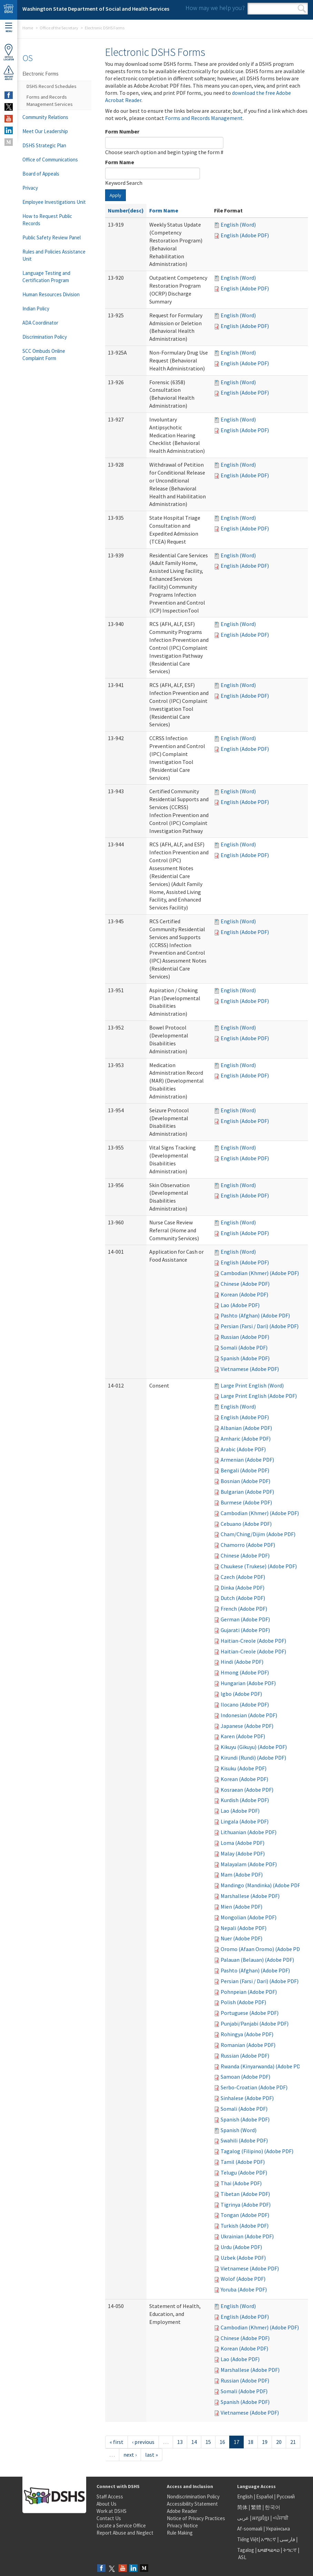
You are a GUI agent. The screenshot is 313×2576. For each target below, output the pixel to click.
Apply (115, 195)
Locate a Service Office (121, 2525)
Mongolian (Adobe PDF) (248, 1917)
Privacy (30, 188)
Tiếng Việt (248, 2539)
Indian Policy (35, 308)
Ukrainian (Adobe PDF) (247, 2236)
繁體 (256, 2507)
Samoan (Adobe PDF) (245, 2076)
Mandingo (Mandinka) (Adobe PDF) (261, 1885)
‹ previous (143, 2441)
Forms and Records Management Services (50, 100)
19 (264, 2441)
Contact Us (109, 2518)
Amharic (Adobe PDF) (246, 1438)
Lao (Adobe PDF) (240, 1305)
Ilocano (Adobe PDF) (245, 1704)
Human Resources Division (51, 294)
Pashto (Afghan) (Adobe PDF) (255, 1315)
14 (194, 2441)
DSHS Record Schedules (52, 86)
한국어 (272, 2507)
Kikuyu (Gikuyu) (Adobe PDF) (254, 1746)
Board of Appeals (40, 173)
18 (250, 2441)
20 (279, 2441)
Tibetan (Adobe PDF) (245, 2193)
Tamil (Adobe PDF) (243, 2161)
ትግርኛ (290, 2550)
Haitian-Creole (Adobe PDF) (253, 1640)
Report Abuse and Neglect (125, 2532)
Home (27, 27)
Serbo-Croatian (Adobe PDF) (254, 2087)
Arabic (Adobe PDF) (243, 1449)
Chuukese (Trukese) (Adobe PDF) (259, 1566)
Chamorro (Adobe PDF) (248, 1544)
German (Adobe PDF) (245, 1619)
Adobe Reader (182, 2511)
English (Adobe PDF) (245, 235)
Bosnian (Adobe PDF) (245, 1481)
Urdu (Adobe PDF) (241, 2247)
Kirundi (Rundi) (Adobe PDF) (253, 1757)
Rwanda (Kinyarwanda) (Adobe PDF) (263, 2066)
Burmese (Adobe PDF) (246, 1502)
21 (293, 2441)
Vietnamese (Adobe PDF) (250, 1368)
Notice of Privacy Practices (196, 2518)
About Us (107, 2503)
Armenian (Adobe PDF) (247, 1459)
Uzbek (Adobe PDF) (243, 2257)
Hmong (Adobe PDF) (245, 1672)
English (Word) (238, 224)
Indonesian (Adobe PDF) (249, 1715)
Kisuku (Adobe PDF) (243, 1768)
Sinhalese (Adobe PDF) (247, 2098)
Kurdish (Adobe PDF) (245, 1800)
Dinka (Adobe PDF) (242, 1587)
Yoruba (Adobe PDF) (244, 2289)
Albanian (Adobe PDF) (246, 1427)
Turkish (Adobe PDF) (245, 2225)
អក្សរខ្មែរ (260, 2518)
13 (180, 2441)
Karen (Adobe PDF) (243, 1736)
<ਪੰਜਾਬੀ (281, 2518)
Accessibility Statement (192, 2503)
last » (151, 2454)
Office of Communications (50, 159)
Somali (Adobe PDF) (244, 1347)
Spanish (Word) (238, 2130)
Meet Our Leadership (45, 131)
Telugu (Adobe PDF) (244, 2172)
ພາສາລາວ (269, 2550)
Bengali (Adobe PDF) (245, 1470)
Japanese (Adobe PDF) (247, 1725)
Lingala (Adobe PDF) (245, 1821)
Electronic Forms (40, 73)
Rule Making (180, 2532)
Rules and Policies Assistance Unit (53, 255)
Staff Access (110, 2496)
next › (130, 2454)
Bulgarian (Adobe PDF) (247, 1491)
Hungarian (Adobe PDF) (248, 1683)
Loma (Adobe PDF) (242, 1842)
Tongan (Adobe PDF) (245, 2214)
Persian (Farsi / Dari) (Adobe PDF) (260, 1326)
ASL (242, 2557)
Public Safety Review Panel (51, 237)
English (245, 2496)
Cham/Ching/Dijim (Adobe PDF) (258, 1534)
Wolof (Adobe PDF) (243, 2278)
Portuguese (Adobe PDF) (250, 2012)
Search (302, 8)
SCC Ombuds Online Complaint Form (43, 354)
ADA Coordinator (40, 322)
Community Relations (45, 117)
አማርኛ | (270, 2539)
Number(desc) (126, 210)
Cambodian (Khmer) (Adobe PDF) (260, 1273)
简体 (242, 2507)
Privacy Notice (182, 2525)
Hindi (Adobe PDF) (242, 1661)
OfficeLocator (8, 52)
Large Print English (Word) (252, 1385)
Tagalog (245, 2550)
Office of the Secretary (59, 27)
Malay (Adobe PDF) (243, 1853)
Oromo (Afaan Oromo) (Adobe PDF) (262, 1949)
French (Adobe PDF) (244, 1608)
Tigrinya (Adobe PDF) (246, 2204)
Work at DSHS (112, 2511)
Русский (285, 2496)
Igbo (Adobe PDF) (241, 1693)
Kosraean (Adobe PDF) (247, 1789)
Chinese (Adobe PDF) (245, 1283)
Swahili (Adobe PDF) (244, 2140)
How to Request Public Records (47, 220)
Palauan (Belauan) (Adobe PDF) (257, 1959)
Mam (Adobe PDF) (242, 1874)
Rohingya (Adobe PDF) (247, 2034)
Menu (8, 28)
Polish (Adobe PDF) (243, 2002)
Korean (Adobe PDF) (244, 1294)
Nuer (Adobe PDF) (241, 1938)
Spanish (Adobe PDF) (245, 1358)
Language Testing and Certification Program (46, 277)
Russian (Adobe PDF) (245, 1336)
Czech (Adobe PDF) (243, 1576)
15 (208, 2441)
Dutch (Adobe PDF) (243, 1597)
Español (264, 2496)
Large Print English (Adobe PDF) (259, 1395)
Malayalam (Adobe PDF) (249, 1864)
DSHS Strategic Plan (44, 145)
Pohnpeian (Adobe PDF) (249, 1991)
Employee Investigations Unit (54, 202)
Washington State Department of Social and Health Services (95, 8)
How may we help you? (215, 7)
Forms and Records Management (204, 118)
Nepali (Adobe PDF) (243, 1927)
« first (116, 2441)
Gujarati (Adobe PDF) (245, 1630)
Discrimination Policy (44, 337)
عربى (243, 2518)
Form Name (119, 162)
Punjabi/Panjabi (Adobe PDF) (255, 2023)
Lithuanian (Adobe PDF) (248, 1832)
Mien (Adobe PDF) (241, 1906)
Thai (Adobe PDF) (241, 2183)
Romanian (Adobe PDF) (248, 2044)
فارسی (287, 2539)
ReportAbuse (8, 73)
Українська (278, 2528)
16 (222, 2441)
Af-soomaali (249, 2528)
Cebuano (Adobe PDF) (246, 1523)
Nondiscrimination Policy (193, 2496)
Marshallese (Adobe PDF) (250, 1895)
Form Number (122, 131)
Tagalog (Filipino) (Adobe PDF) (257, 2151)
